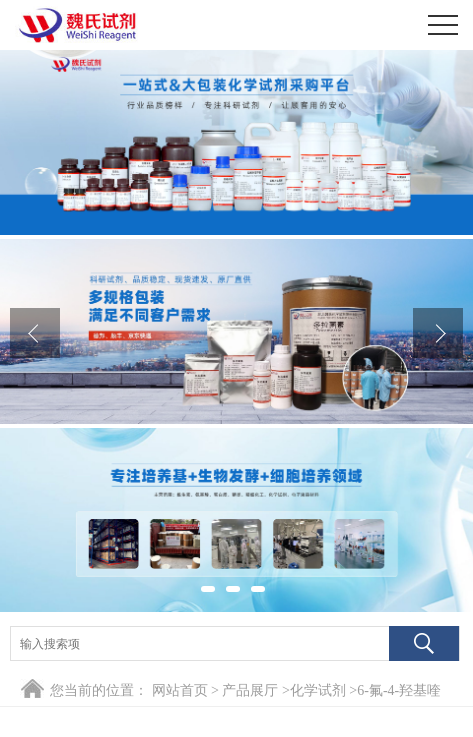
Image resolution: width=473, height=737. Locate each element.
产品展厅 (250, 690)
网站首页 (180, 690)
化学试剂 (318, 690)
